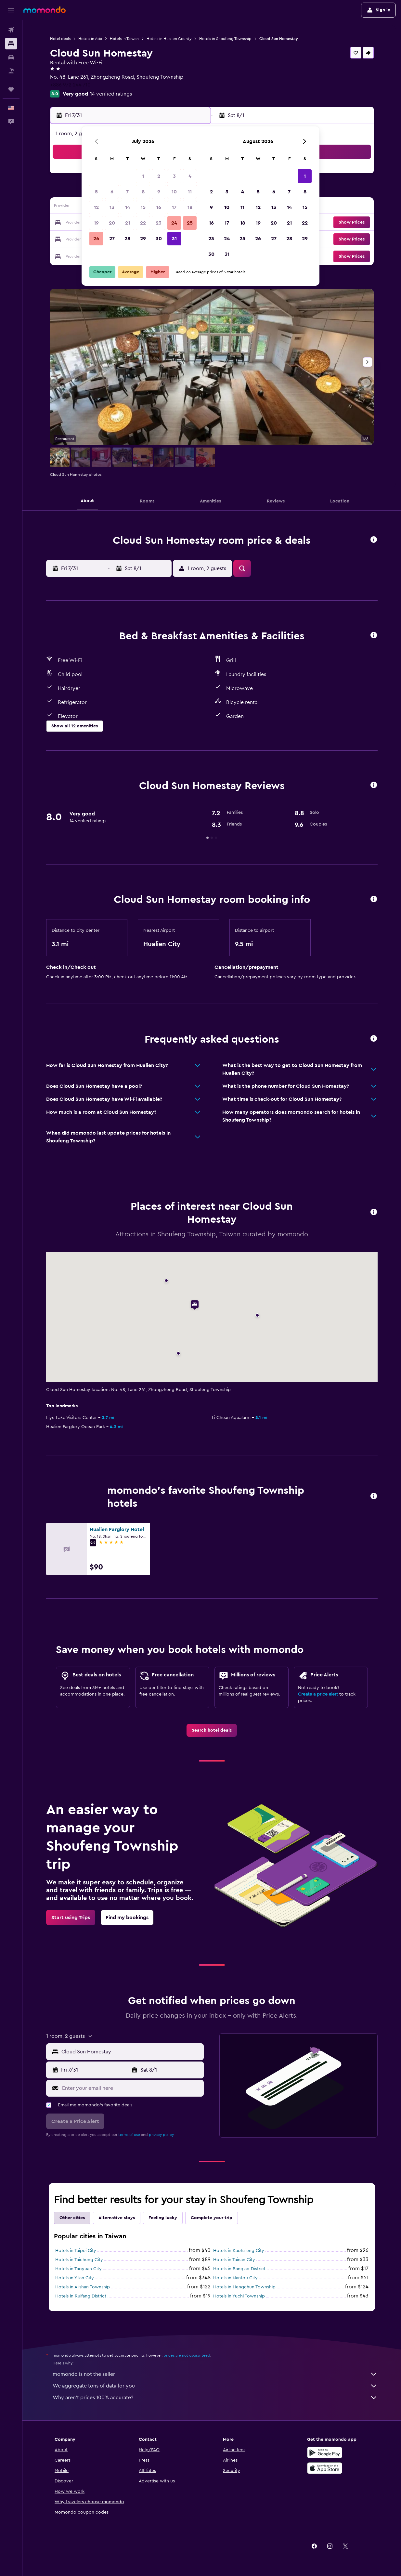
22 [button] (143, 223)
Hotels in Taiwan (124, 39)
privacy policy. (162, 2135)
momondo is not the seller (215, 2374)
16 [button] (158, 207)
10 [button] (174, 191)
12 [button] (96, 207)
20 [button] (112, 223)
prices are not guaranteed (186, 2355)
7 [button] (127, 191)
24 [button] (174, 223)
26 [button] (96, 238)
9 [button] (158, 191)
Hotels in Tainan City (234, 2259)
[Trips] (11, 89)
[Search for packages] (11, 70)
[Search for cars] (11, 57)
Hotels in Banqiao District (239, 2269)
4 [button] (189, 176)
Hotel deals (60, 39)
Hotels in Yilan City (74, 2278)
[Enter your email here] (131, 2088)
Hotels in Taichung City (79, 2259)
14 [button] (127, 207)
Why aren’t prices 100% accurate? (215, 2397)
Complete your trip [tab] (211, 2218)
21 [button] (127, 223)
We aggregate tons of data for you (215, 2386)
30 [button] (159, 238)
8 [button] (143, 191)
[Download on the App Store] (324, 2468)
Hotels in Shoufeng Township (225, 39)
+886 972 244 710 (70, 84)
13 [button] (112, 207)
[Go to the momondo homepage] (44, 10)
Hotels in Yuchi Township (239, 2296)
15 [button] (143, 207)
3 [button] (174, 176)
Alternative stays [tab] (116, 2218)
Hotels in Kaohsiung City (238, 2250)
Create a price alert (318, 1694)
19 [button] (96, 223)
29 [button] (143, 238)
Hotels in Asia (90, 39)
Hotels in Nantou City (235, 2278)
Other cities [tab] (72, 2218)
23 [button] (159, 223)
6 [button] (111, 191)
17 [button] (174, 207)
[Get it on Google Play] (324, 2452)
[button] (11, 10)
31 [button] (174, 238)
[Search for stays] (11, 43)
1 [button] (143, 176)
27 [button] (112, 238)
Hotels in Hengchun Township (244, 2287)
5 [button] (96, 191)
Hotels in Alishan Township (82, 2287)
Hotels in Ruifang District (80, 2296)
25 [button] (190, 223)
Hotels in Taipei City (75, 2250)
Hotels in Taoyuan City (78, 2269)
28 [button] (127, 238)
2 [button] (158, 176)
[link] (212, 1730)
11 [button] (190, 191)
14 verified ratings (111, 94)
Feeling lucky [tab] (163, 2218)
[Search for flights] (11, 29)
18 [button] (190, 207)
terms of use (129, 2135)
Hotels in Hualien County (169, 39)
